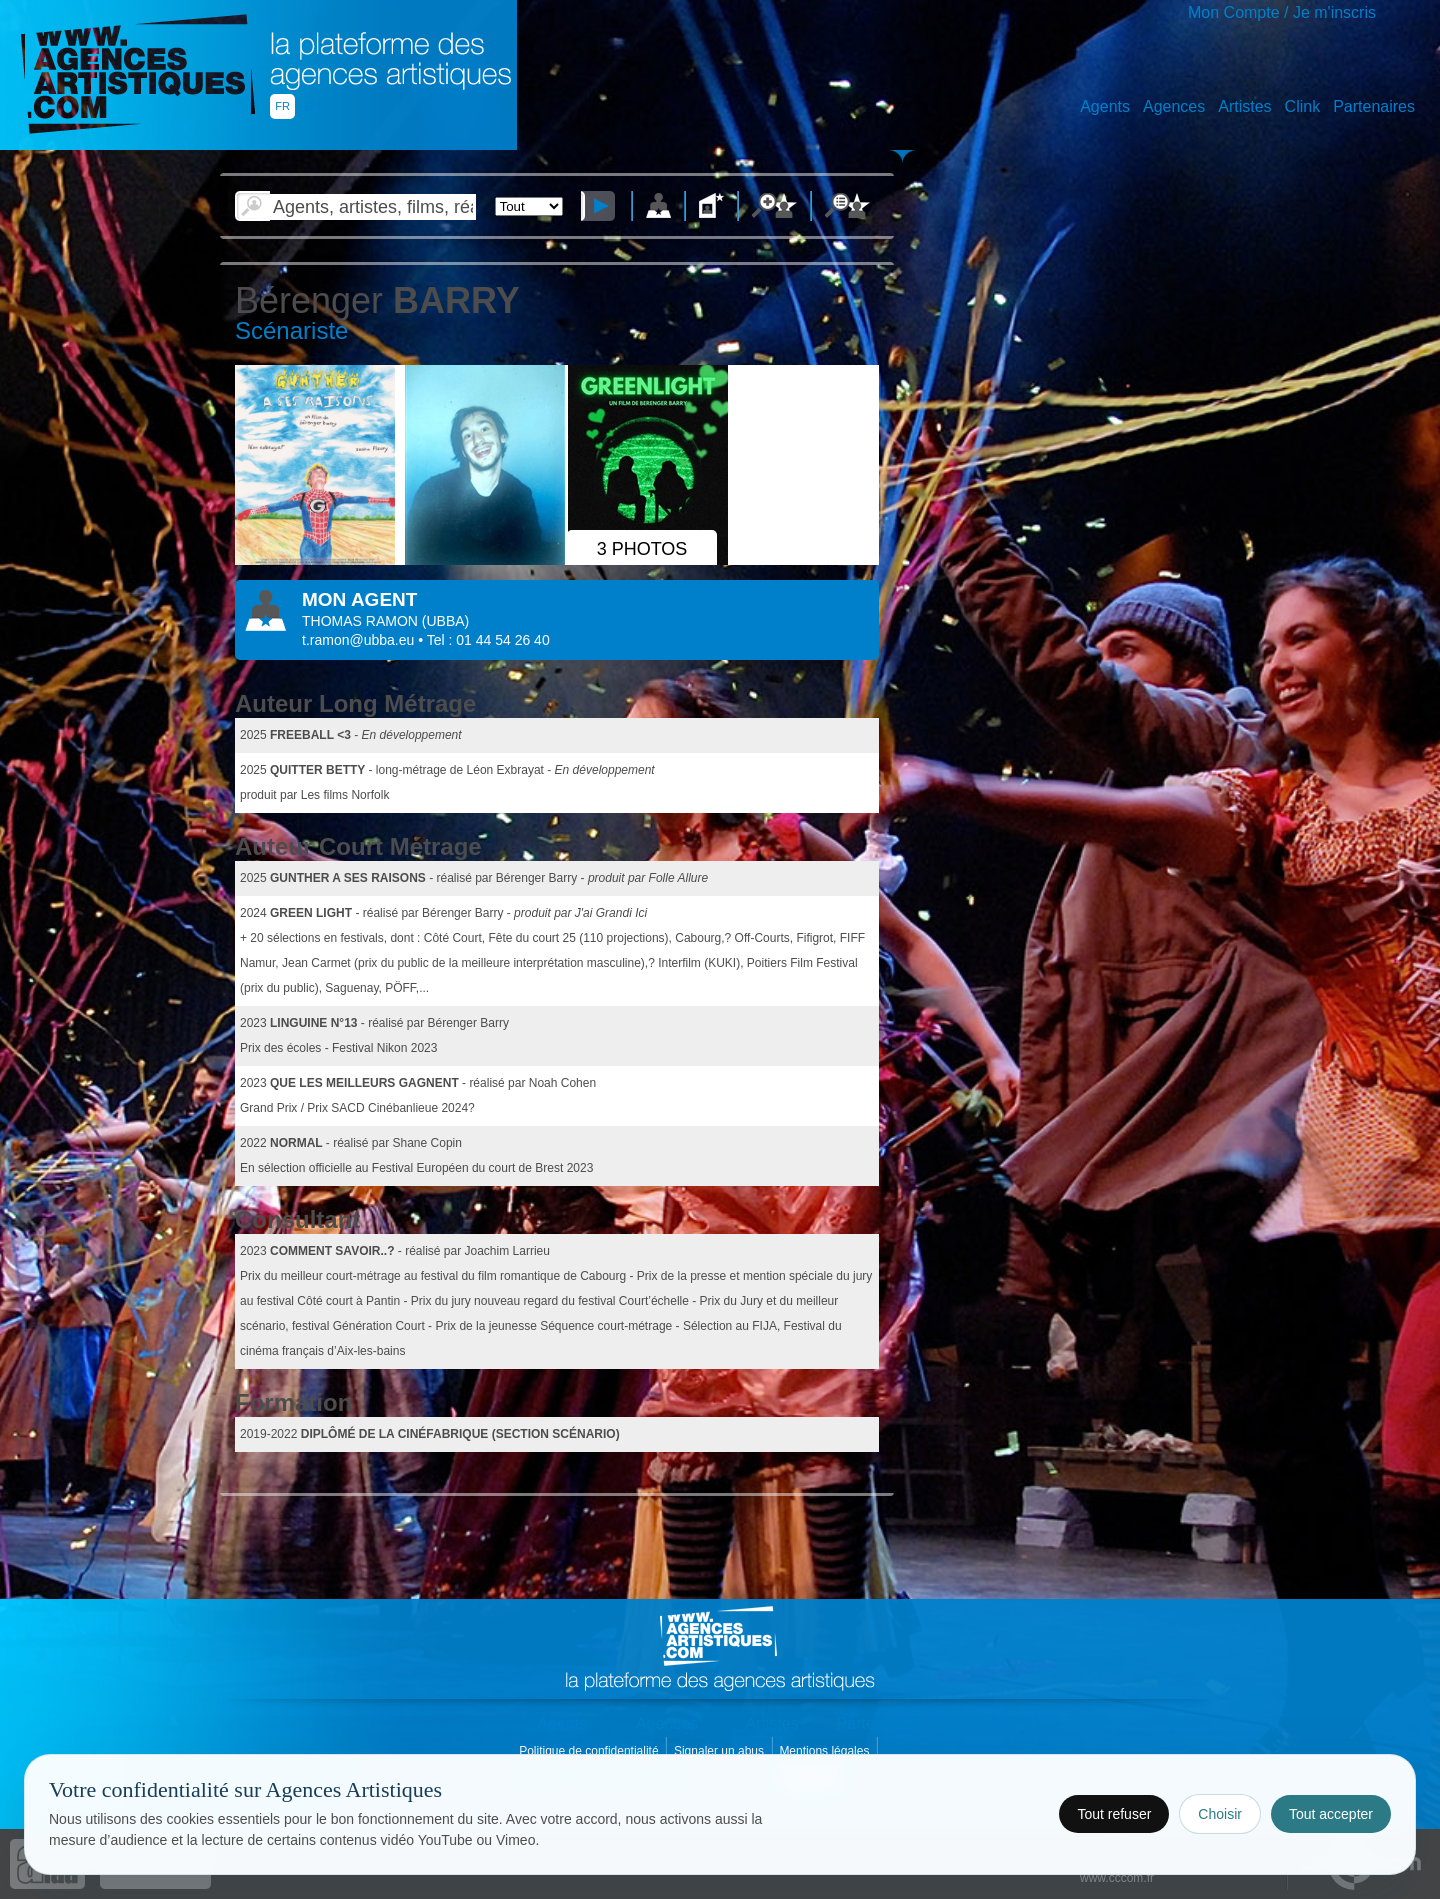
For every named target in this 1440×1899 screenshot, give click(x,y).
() (445, 621)
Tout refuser (1114, 1814)
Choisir (1220, 1814)
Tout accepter (1331, 1814)
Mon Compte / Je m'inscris (1282, 12)
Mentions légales (825, 1751)
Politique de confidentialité (590, 1751)
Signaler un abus (720, 1751)
